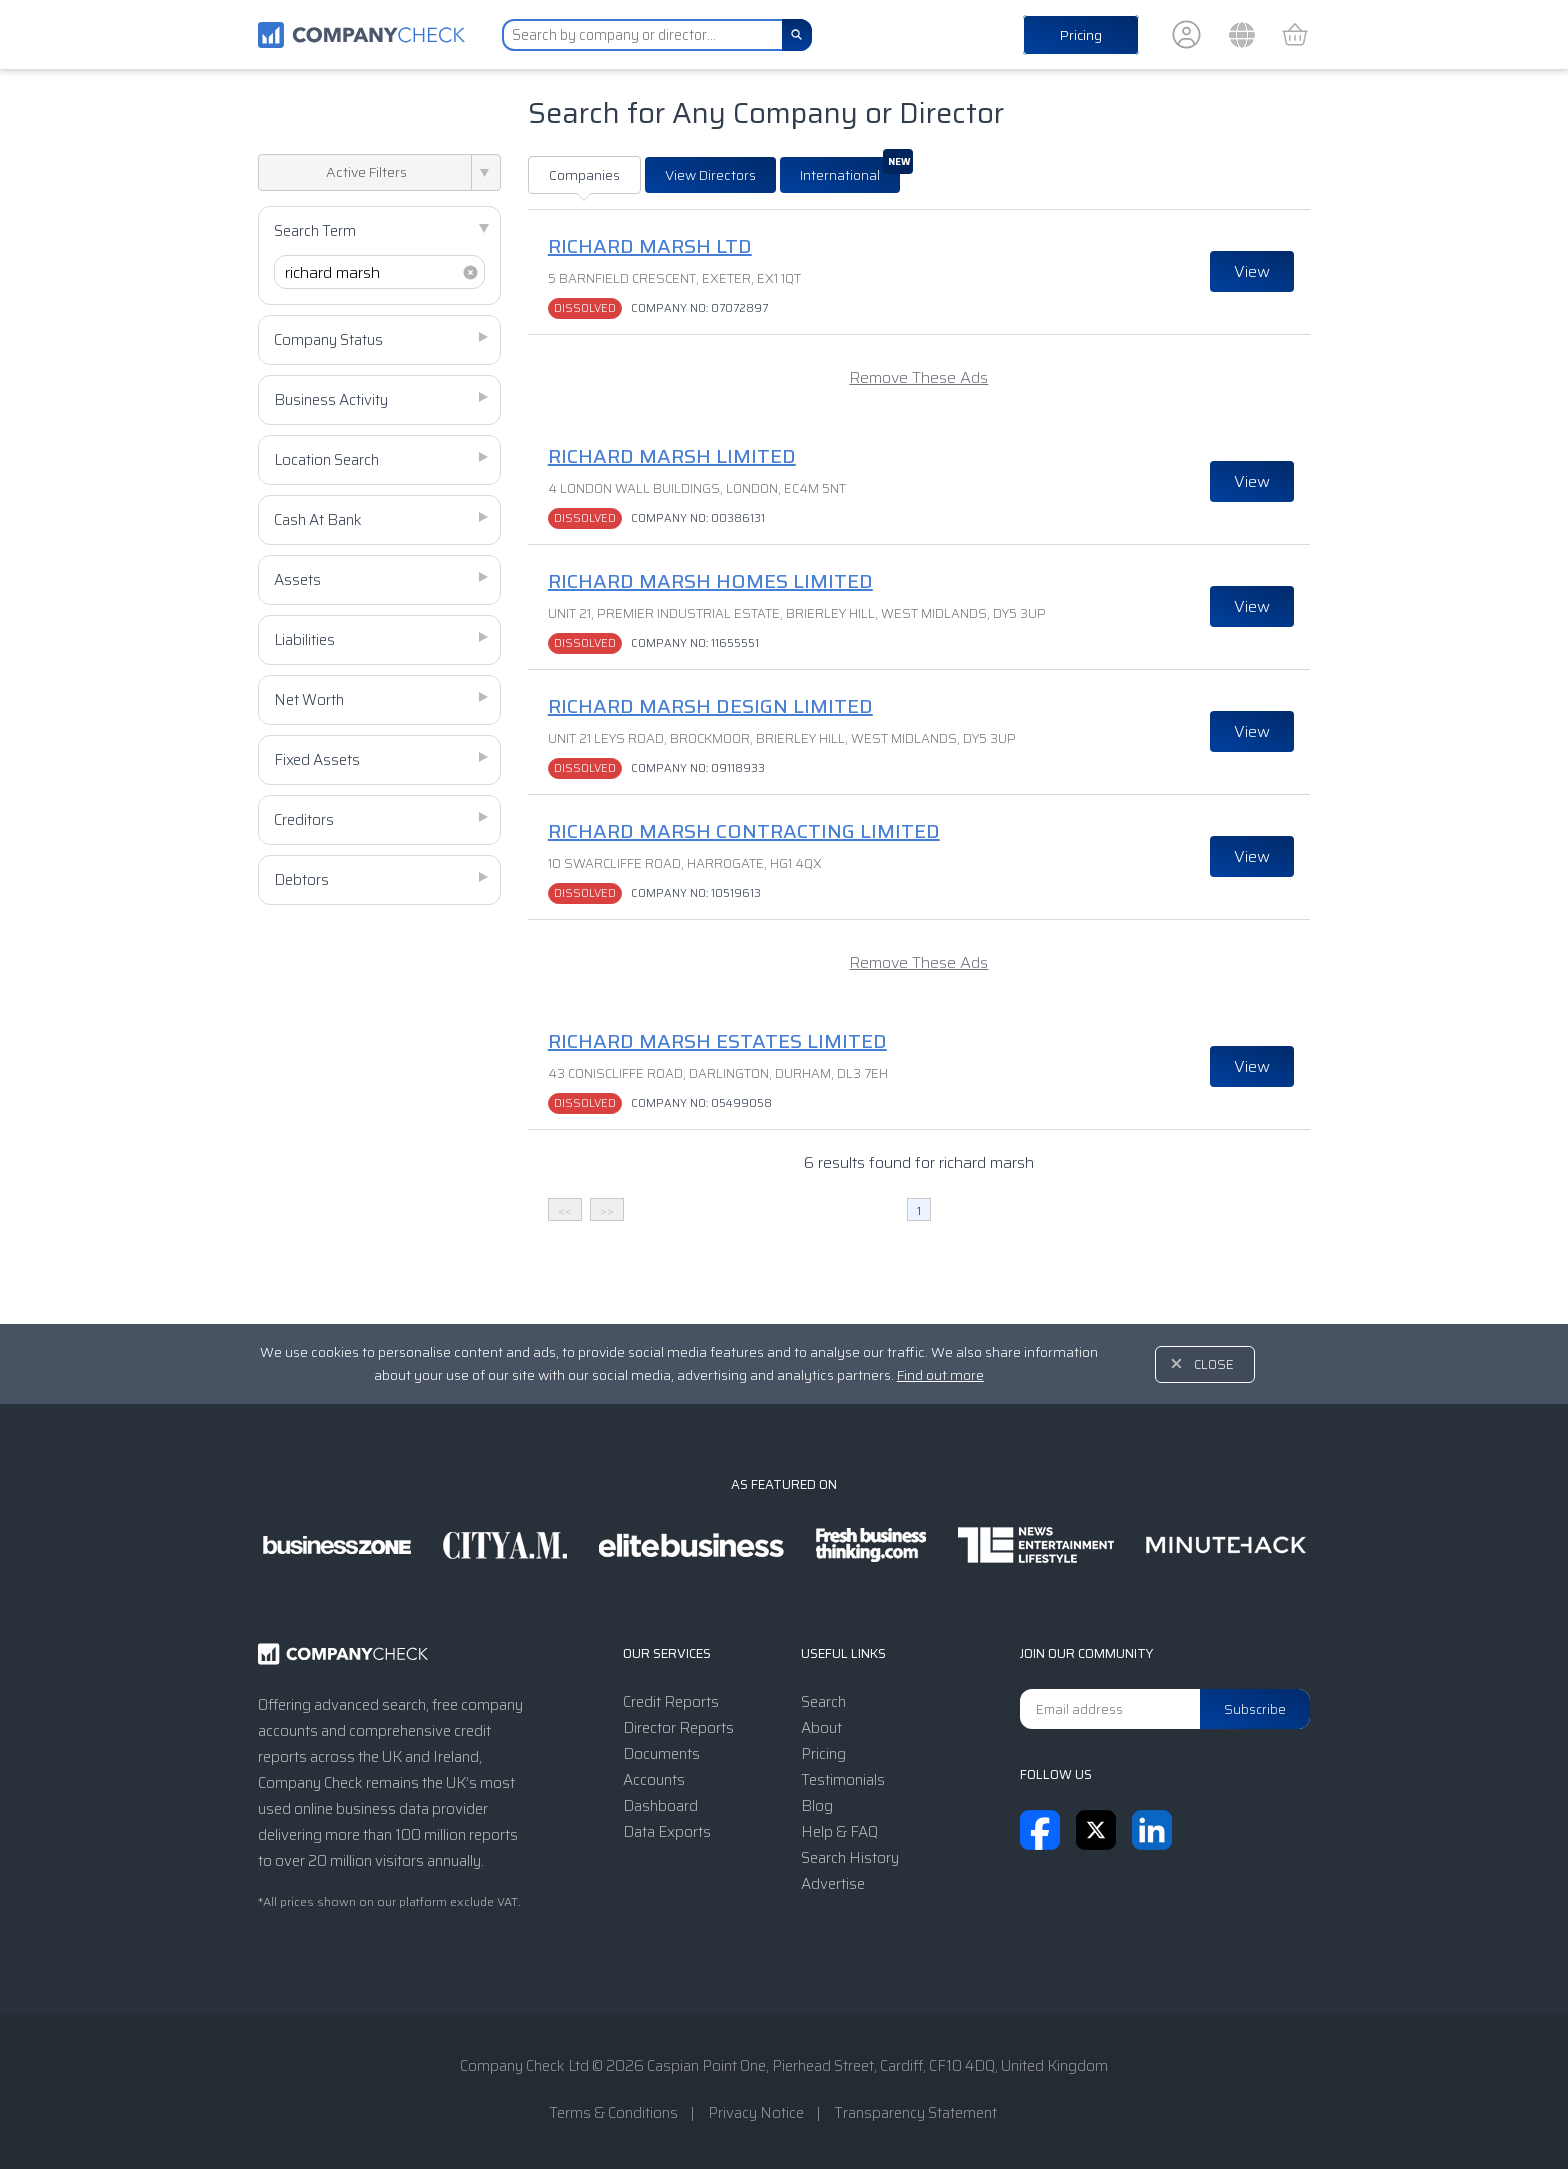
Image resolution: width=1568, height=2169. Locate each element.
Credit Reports (671, 1702)
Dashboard (660, 1806)
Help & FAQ (839, 1832)
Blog (817, 1806)
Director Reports (678, 1728)
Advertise (833, 1884)
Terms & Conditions (613, 2113)
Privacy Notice (756, 2113)
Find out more (940, 1375)
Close (1214, 1364)
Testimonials (843, 1780)
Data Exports (667, 1832)
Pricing (1081, 35)
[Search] (797, 35)
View (1252, 271)
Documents (661, 1754)
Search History (850, 1858)
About (821, 1728)
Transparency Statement (915, 2113)
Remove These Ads (918, 377)
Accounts (654, 1780)
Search (823, 1702)
